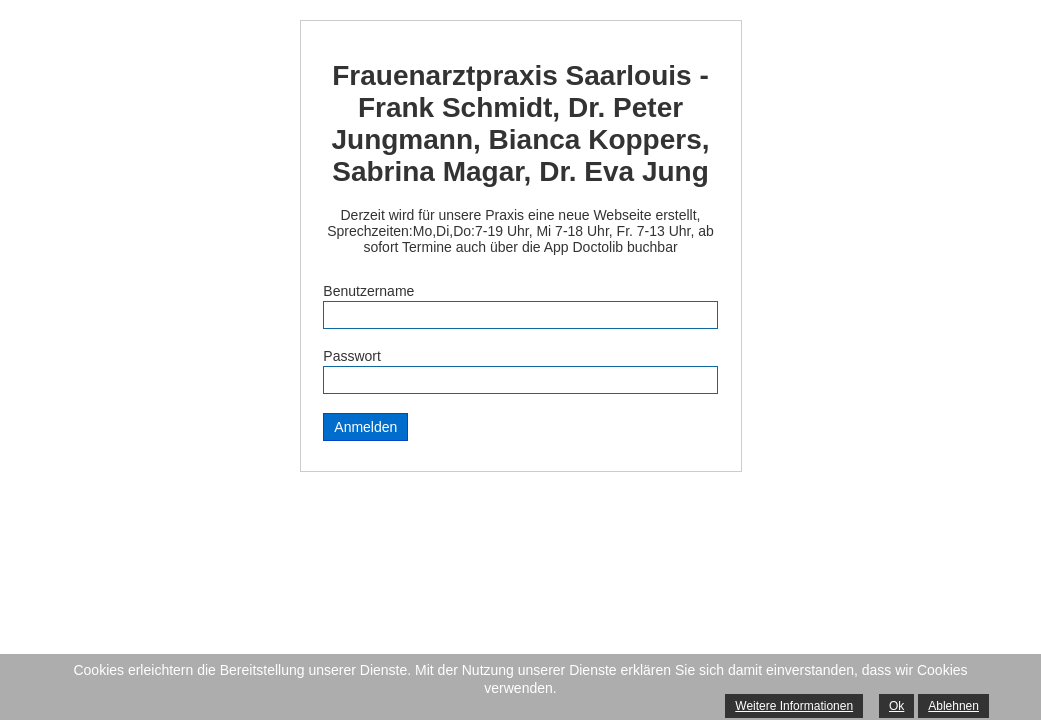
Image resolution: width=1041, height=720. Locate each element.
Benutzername (368, 291)
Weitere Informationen (794, 706)
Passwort (352, 356)
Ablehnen (953, 706)
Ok (896, 706)
